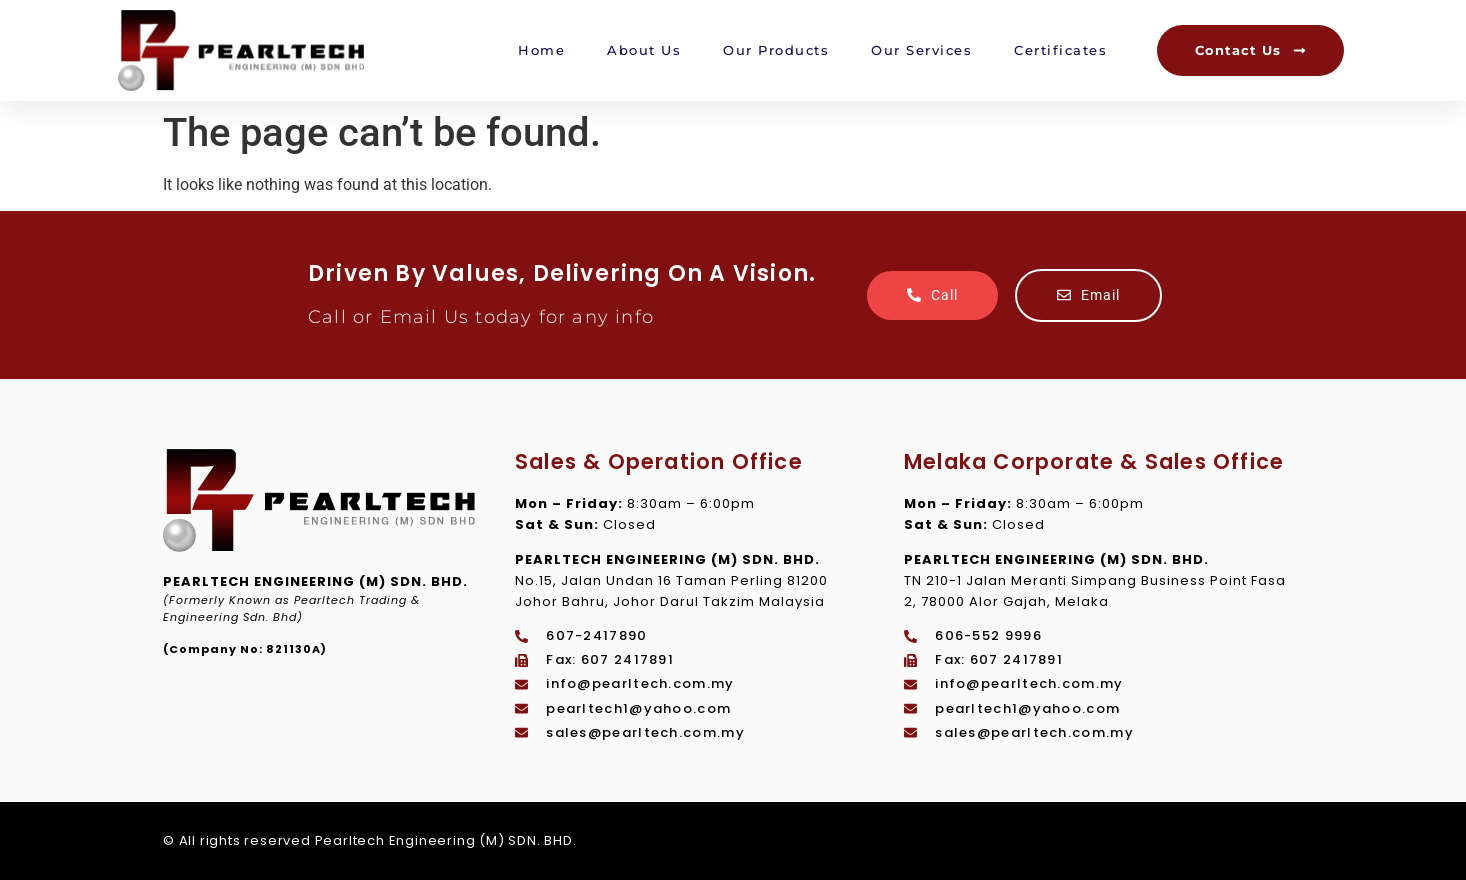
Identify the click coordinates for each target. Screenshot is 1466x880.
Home (541, 50)
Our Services (921, 50)
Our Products (776, 50)
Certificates (1060, 50)
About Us (644, 50)
